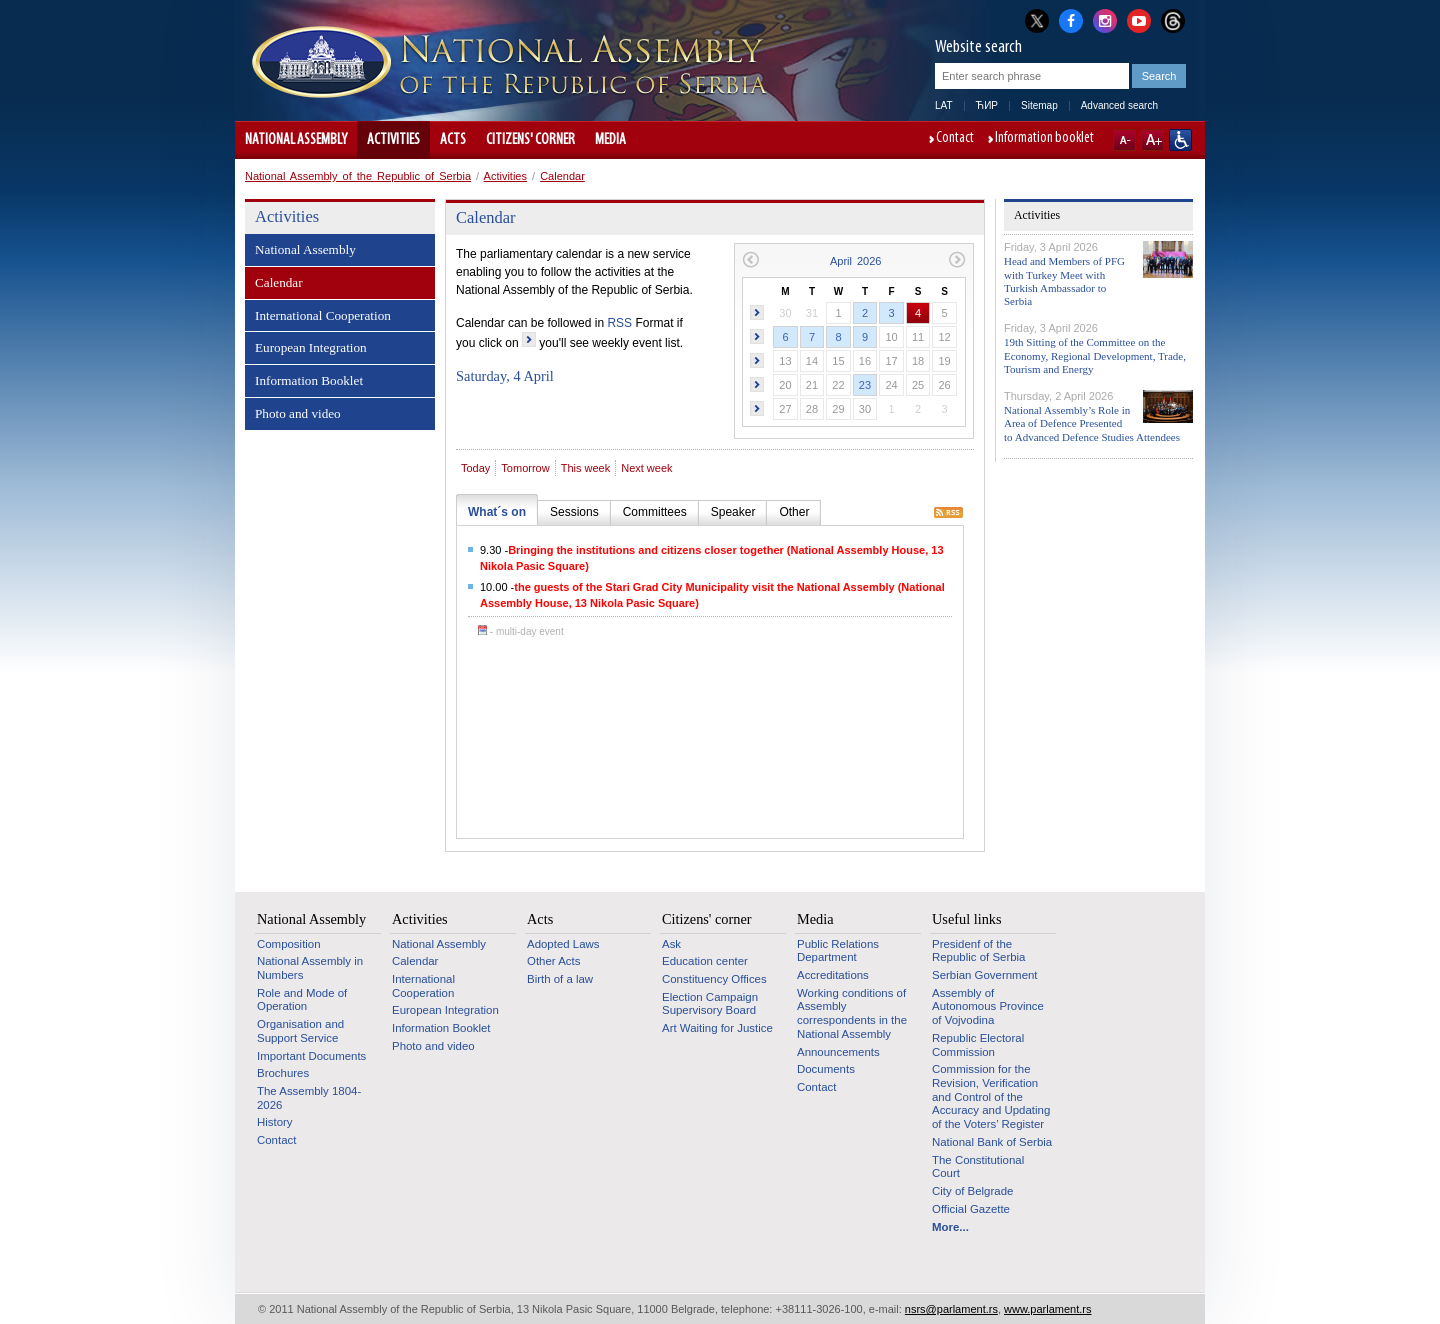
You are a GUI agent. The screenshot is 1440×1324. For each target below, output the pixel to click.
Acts (453, 140)
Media (610, 140)
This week (586, 468)
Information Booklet (309, 380)
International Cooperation (323, 315)
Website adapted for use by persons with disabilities (1180, 140)
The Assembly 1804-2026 (309, 1098)
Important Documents (311, 1056)
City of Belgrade (972, 1191)
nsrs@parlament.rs (951, 1309)
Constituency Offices (714, 979)
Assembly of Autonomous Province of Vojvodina (988, 1006)
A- (1124, 140)
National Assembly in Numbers (310, 968)
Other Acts (553, 961)
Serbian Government (985, 975)
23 (865, 385)
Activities (393, 140)
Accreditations (833, 975)
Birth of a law (560, 979)
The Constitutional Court (978, 1167)
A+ (1152, 140)
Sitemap (1039, 105)
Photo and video (298, 413)
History (275, 1122)
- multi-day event (521, 631)
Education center (705, 961)
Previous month (750, 259)
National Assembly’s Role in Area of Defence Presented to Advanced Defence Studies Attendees (1092, 423)
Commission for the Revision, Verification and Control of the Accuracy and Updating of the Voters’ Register (991, 1096)
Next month (957, 259)
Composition (289, 944)
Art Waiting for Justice (717, 1028)
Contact (955, 139)
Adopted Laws (563, 944)
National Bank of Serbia (992, 1142)
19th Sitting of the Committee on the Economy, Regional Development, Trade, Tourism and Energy (1095, 355)
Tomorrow (525, 468)
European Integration (311, 347)
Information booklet (1044, 139)
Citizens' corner (530, 140)
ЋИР (987, 105)
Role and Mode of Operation (302, 1000)
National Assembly (296, 140)
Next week (646, 468)
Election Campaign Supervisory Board (710, 1004)
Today (475, 468)
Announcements (838, 1052)
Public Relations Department (838, 951)
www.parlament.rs (1047, 1309)
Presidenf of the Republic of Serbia (978, 951)
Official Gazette (971, 1209)
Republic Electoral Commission (978, 1045)
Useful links (967, 919)
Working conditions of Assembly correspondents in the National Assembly (852, 1013)
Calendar (562, 176)
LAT (944, 105)
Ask (671, 944)
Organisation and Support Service (300, 1031)
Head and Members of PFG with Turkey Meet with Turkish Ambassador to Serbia (1064, 281)
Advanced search (1119, 105)
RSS (619, 323)
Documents (826, 1069)
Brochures (283, 1073)
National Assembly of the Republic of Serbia (358, 176)
